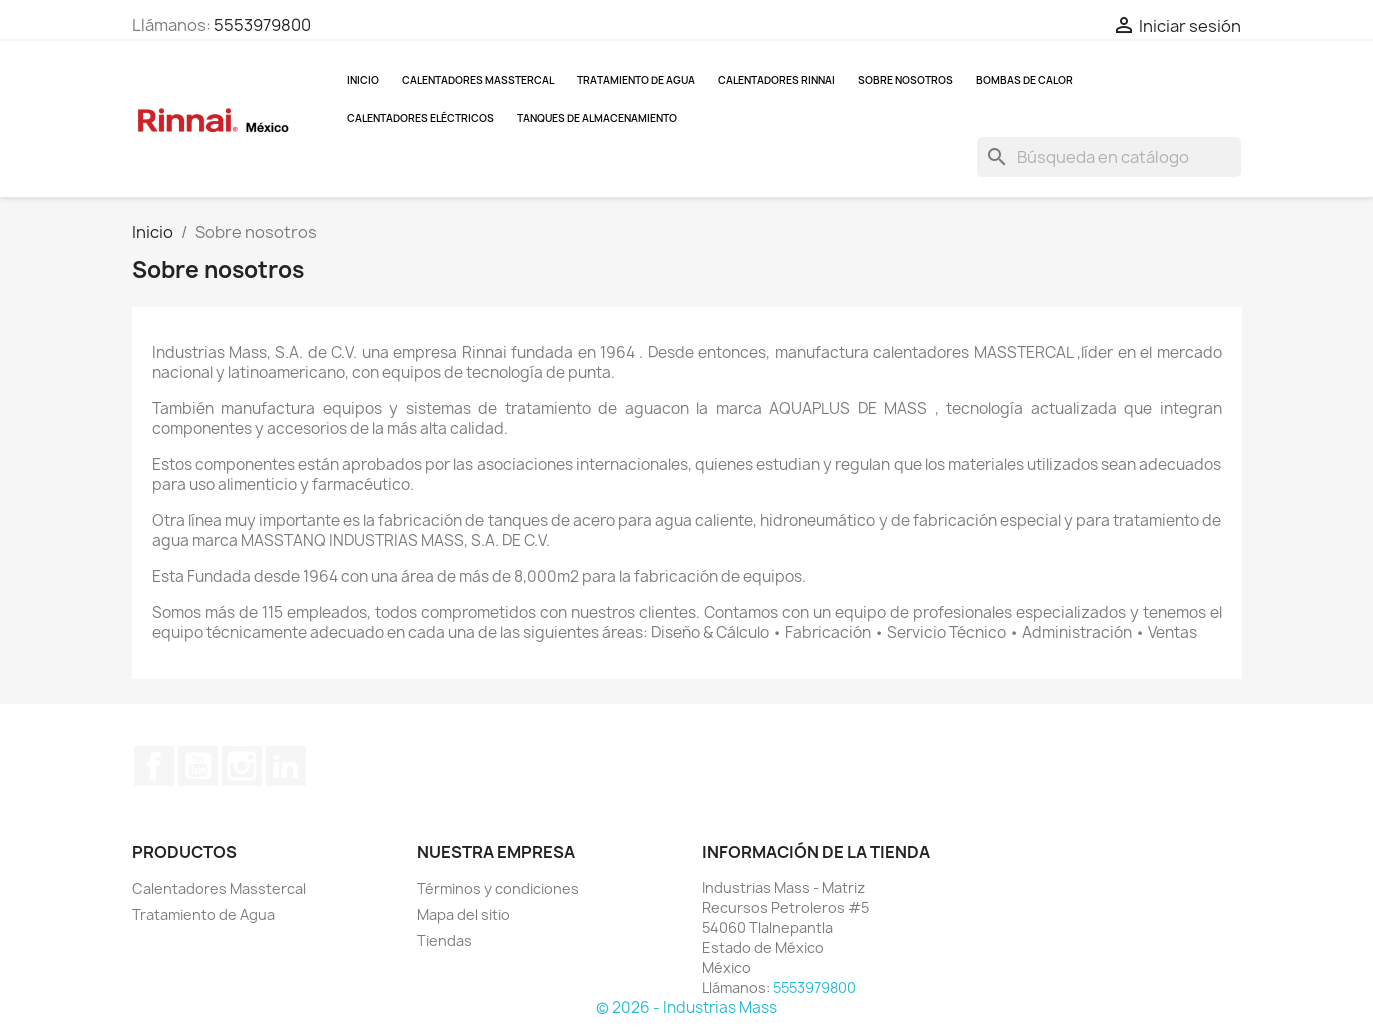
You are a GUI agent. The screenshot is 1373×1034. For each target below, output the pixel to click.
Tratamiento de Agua (636, 80)
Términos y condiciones (498, 888)
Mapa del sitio (463, 914)
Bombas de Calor (1024, 80)
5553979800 (262, 25)
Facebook (154, 766)
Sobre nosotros (905, 80)
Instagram (242, 766)
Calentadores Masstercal (478, 80)
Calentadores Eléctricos (420, 118)
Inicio (363, 80)
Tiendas (444, 940)
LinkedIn (286, 766)
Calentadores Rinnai (776, 80)
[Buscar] (1109, 157)
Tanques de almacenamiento (597, 118)
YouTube (198, 766)
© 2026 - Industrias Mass (686, 1007)
